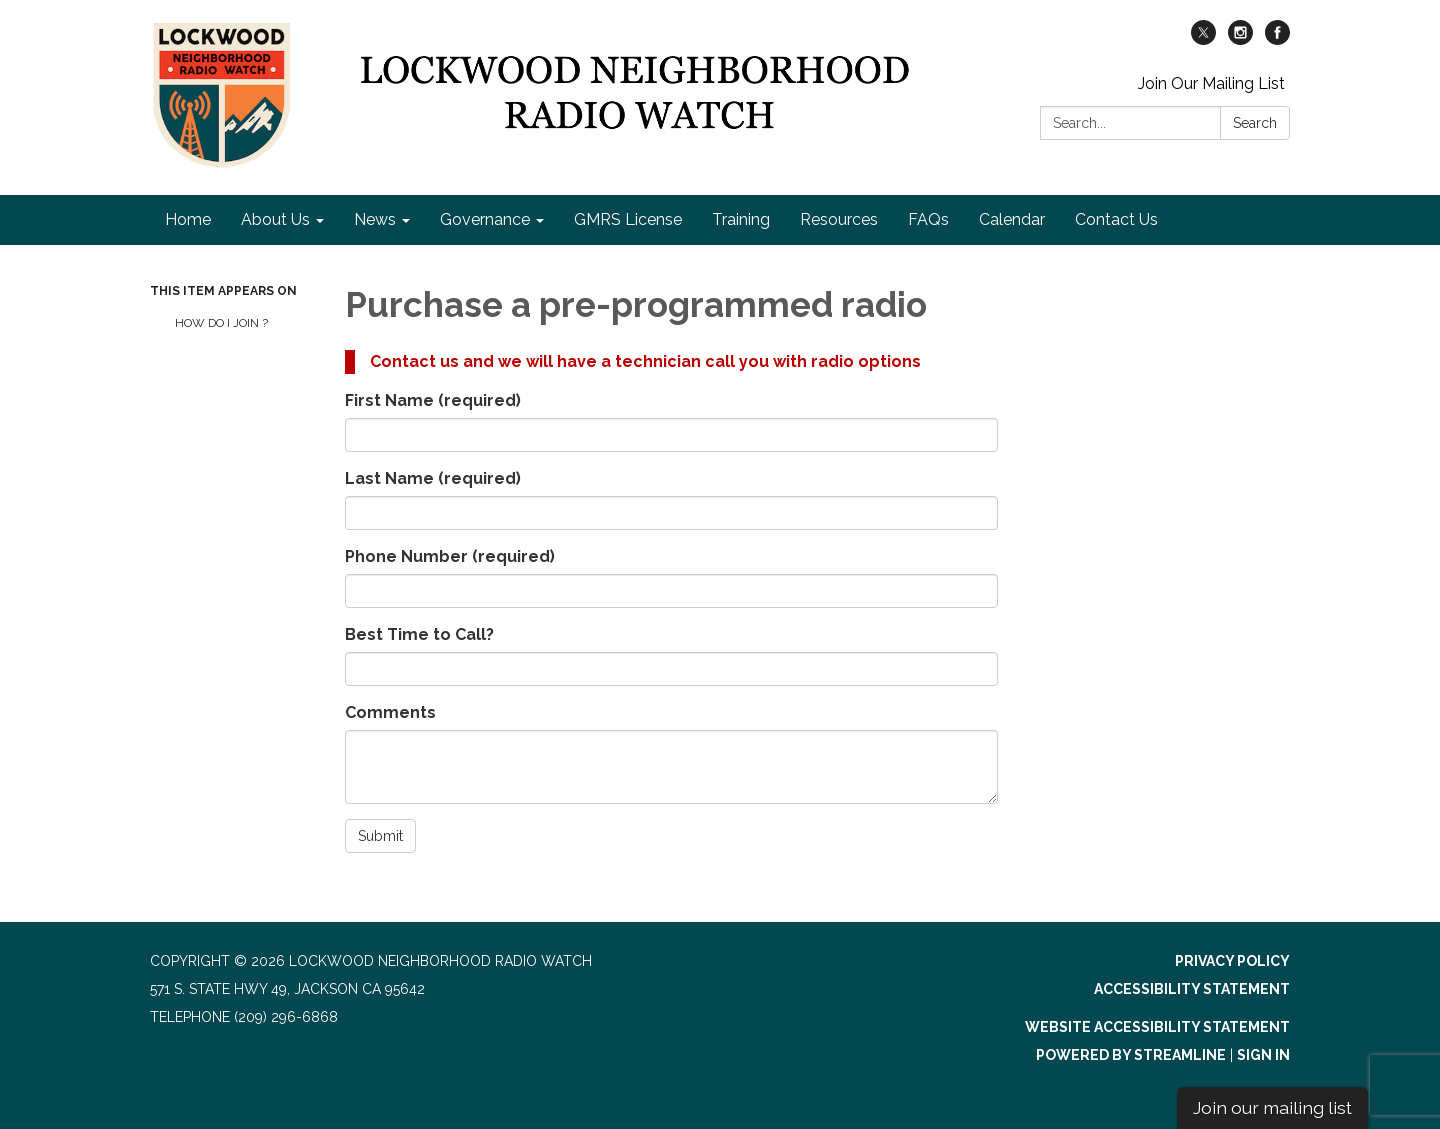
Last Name (433, 478)
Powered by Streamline (1131, 1055)
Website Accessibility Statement (1157, 1027)
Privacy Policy (1232, 961)
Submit (380, 836)
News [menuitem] (375, 219)
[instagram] (1240, 39)
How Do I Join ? (221, 323)
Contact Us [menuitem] (1116, 219)
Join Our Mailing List (1211, 83)
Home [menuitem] (188, 219)
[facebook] (1277, 39)
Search (1255, 123)
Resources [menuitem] (839, 219)
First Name (433, 400)
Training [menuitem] (741, 219)
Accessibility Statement (1192, 989)
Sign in (1263, 1055)
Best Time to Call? (419, 634)
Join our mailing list (1272, 1107)
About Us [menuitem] (275, 219)
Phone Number (450, 556)
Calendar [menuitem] (1012, 219)
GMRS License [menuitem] (628, 219)
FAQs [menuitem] (928, 219)
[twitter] (1203, 39)
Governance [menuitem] (485, 219)
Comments (390, 712)
